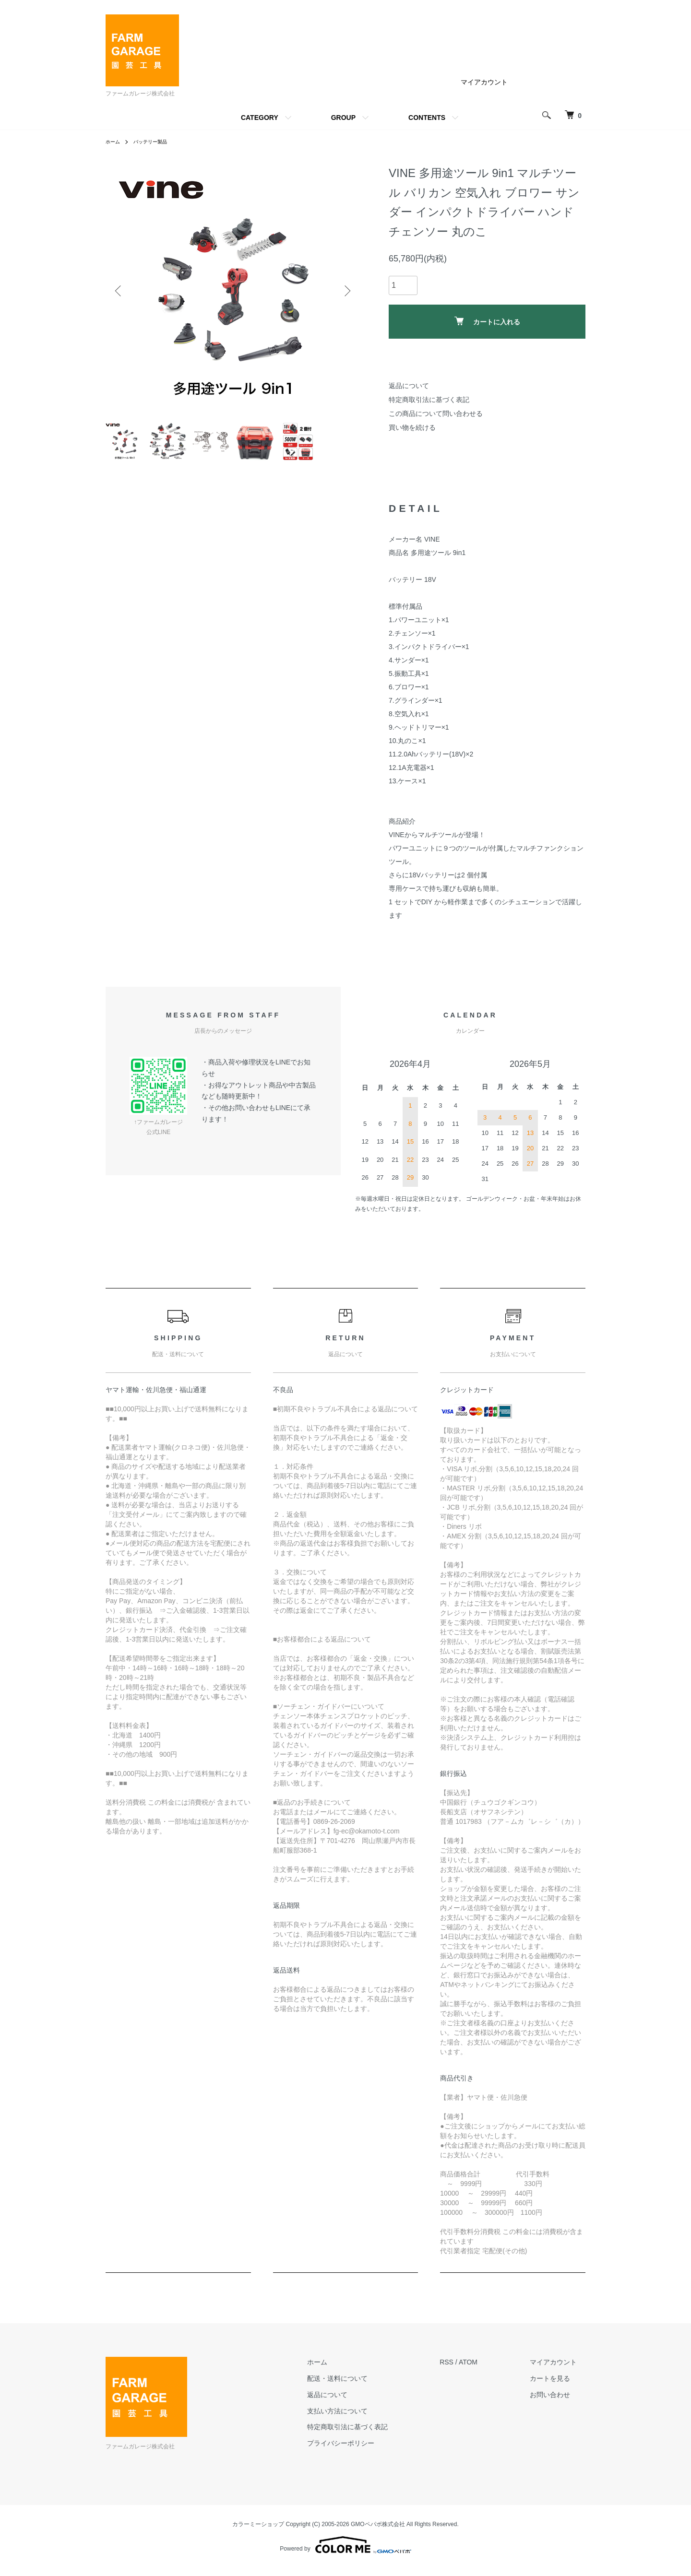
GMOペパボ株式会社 (378, 2532)
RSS (464, 2370)
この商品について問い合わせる (436, 413)
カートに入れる (487, 321)
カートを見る (558, 2386)
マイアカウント (484, 82)
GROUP (343, 117)
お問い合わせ (558, 2402)
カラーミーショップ (258, 2532)
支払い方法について (364, 2418)
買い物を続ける (412, 427)
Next (345, 291)
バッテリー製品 (156, 141)
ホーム (114, 141)
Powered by (345, 2553)
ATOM (486, 2370)
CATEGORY (259, 117)
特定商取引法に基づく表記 (429, 399)
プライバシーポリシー (367, 2451)
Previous (120, 291)
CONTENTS (426, 117)
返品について (409, 386)
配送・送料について (364, 2386)
